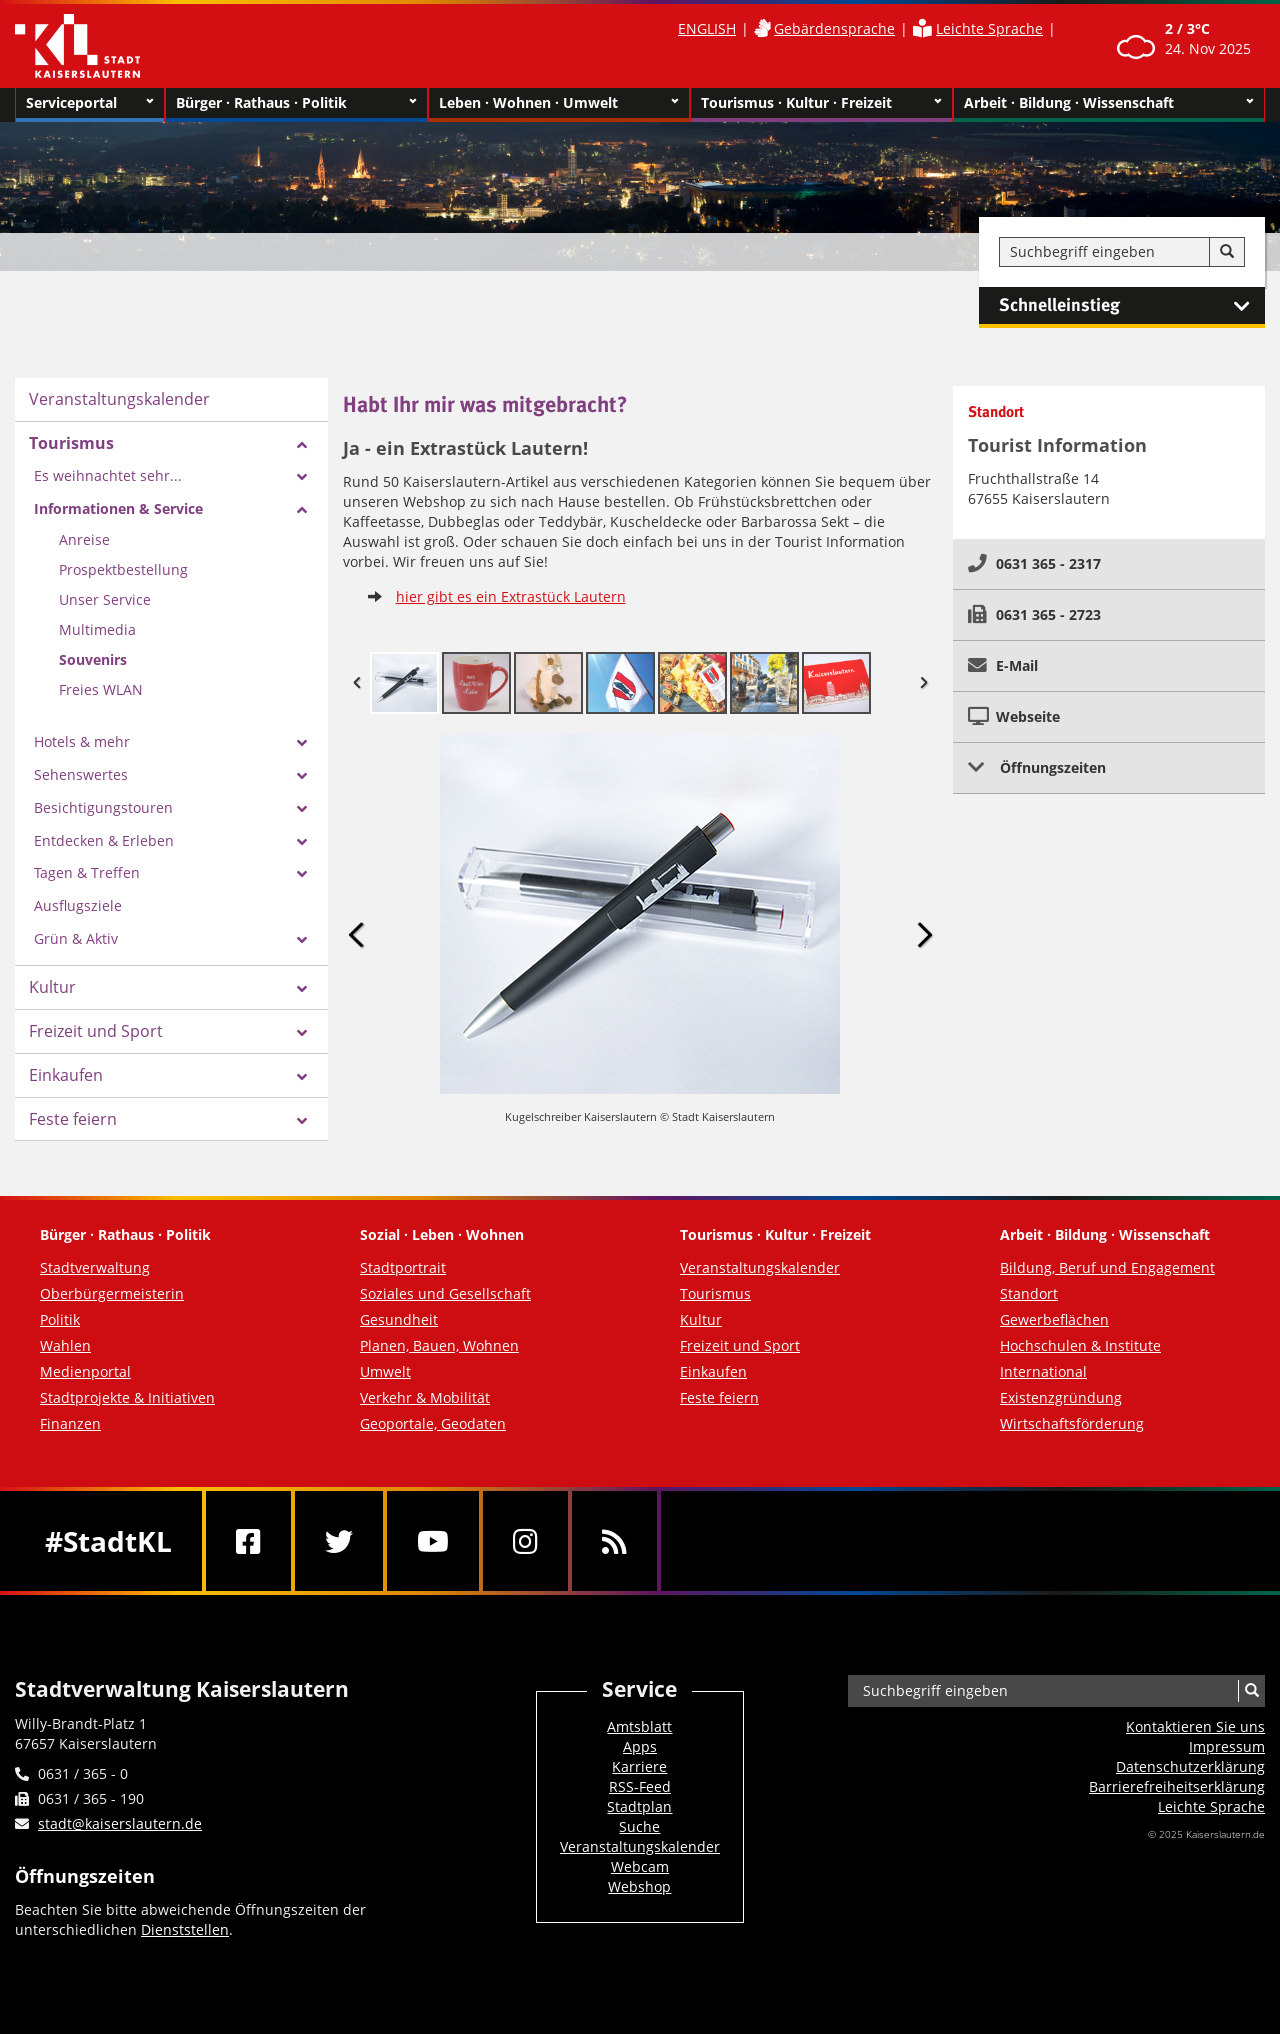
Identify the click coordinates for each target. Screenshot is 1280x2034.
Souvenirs (93, 659)
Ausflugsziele (78, 905)
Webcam (640, 1866)
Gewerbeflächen (1054, 1319)
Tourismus (71, 443)
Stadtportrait (403, 1267)
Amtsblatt (639, 1726)
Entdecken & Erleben (104, 840)
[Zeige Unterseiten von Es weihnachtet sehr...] (302, 477)
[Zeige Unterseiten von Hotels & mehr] (302, 743)
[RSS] (614, 1541)
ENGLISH (707, 28)
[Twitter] (339, 1541)
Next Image (924, 934)
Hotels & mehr (82, 741)
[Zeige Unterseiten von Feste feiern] (302, 1121)
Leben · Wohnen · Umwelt (559, 103)
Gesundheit (399, 1319)
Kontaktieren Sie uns (1195, 1726)
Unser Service (105, 599)
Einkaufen (66, 1075)
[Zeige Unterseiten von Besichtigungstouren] (302, 809)
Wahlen (65, 1345)
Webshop (639, 1886)
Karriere (639, 1766)
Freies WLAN (101, 689)
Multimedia (97, 629)
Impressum (1227, 1746)
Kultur (52, 987)
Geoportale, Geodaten (433, 1423)
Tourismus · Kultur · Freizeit (821, 103)
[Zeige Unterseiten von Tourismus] (302, 445)
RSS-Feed (640, 1786)
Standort (1029, 1293)
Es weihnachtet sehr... (108, 475)
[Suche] (1227, 252)
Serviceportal (90, 103)
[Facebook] (248, 1541)
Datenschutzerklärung (1190, 1766)
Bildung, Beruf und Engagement (1107, 1267)
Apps (640, 1746)
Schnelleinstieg (1132, 306)
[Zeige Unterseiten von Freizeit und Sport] (302, 1033)
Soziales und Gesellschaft (445, 1293)
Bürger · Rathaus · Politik (296, 103)
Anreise (84, 539)
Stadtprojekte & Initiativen (127, 1397)
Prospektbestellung (123, 569)
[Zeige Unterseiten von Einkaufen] (302, 1077)
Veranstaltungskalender (119, 399)
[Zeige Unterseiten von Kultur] (302, 989)
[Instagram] (525, 1541)
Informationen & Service (118, 508)
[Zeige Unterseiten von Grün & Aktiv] (302, 940)
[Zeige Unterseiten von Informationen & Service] (302, 510)
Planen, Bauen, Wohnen (439, 1345)
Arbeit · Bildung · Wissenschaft (1109, 103)
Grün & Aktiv (76, 938)
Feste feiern (73, 1119)
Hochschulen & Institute (1080, 1345)
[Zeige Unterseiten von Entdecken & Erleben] (302, 842)
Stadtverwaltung (95, 1267)
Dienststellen (185, 1929)
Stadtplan (639, 1806)
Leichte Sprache (989, 28)
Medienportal (85, 1371)
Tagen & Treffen (87, 872)
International (1043, 1371)
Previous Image (357, 934)
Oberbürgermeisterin (112, 1293)
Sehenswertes (81, 774)
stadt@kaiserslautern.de (120, 1823)
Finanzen (70, 1423)
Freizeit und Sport (96, 1031)
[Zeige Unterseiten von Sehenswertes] (302, 776)
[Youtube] (433, 1541)
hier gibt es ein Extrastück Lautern (511, 596)
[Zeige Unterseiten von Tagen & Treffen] (302, 874)
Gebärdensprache (834, 28)
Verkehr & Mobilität (425, 1397)
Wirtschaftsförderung (1072, 1423)
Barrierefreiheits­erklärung (1177, 1786)
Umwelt (385, 1371)
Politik (60, 1319)
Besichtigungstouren (103, 807)
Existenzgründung (1061, 1397)
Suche (639, 1826)
